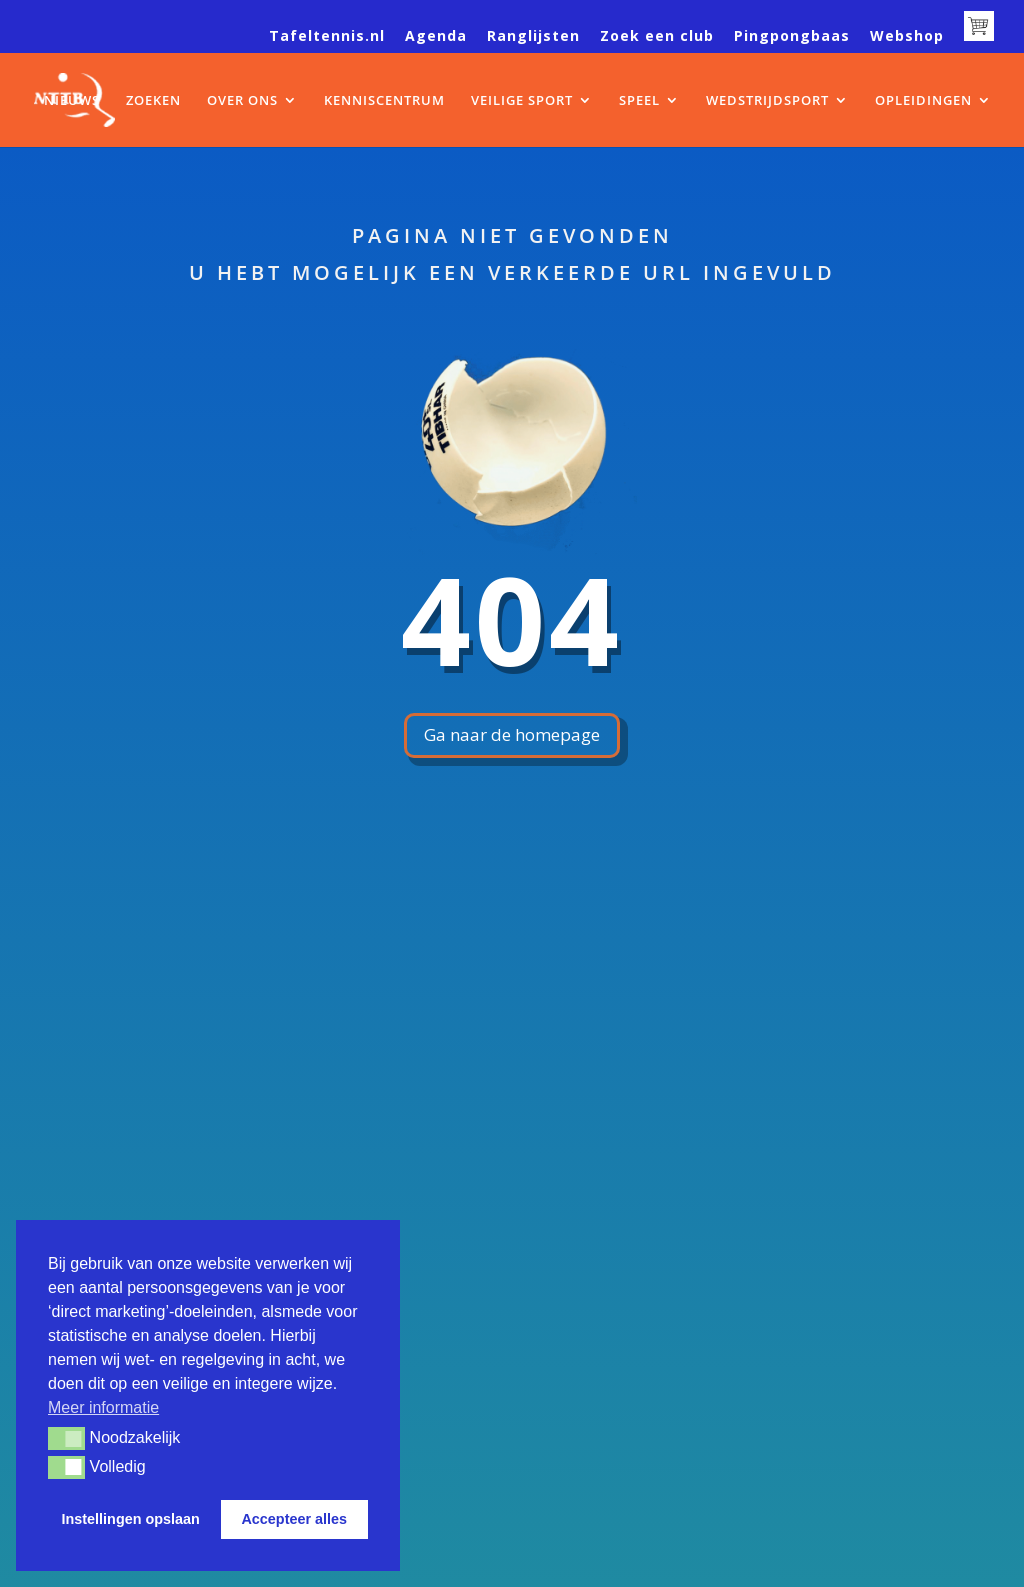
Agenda (436, 37)
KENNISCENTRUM (384, 101)
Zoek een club (657, 37)
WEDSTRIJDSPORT (767, 101)
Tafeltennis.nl (327, 37)
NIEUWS (72, 101)
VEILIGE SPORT (522, 101)
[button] (66, 1438)
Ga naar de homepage (512, 734)
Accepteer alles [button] (294, 1519)
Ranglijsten (533, 37)
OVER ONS (242, 101)
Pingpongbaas (792, 37)
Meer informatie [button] (103, 1407)
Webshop (907, 37)
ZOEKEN (153, 101)
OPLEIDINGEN (923, 101)
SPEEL (639, 101)
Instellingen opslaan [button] (131, 1519)
